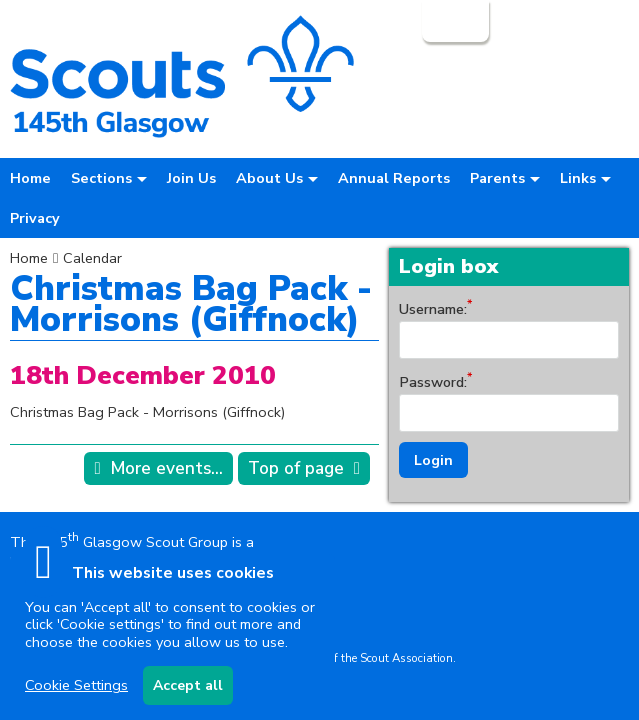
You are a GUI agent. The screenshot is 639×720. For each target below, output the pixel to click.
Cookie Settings (76, 685)
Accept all (188, 685)
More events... (167, 468)
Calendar (92, 258)
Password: (433, 382)
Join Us (191, 178)
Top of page (296, 468)
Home (30, 178)
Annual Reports (394, 178)
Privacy (35, 218)
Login (453, 21)
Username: (433, 309)
